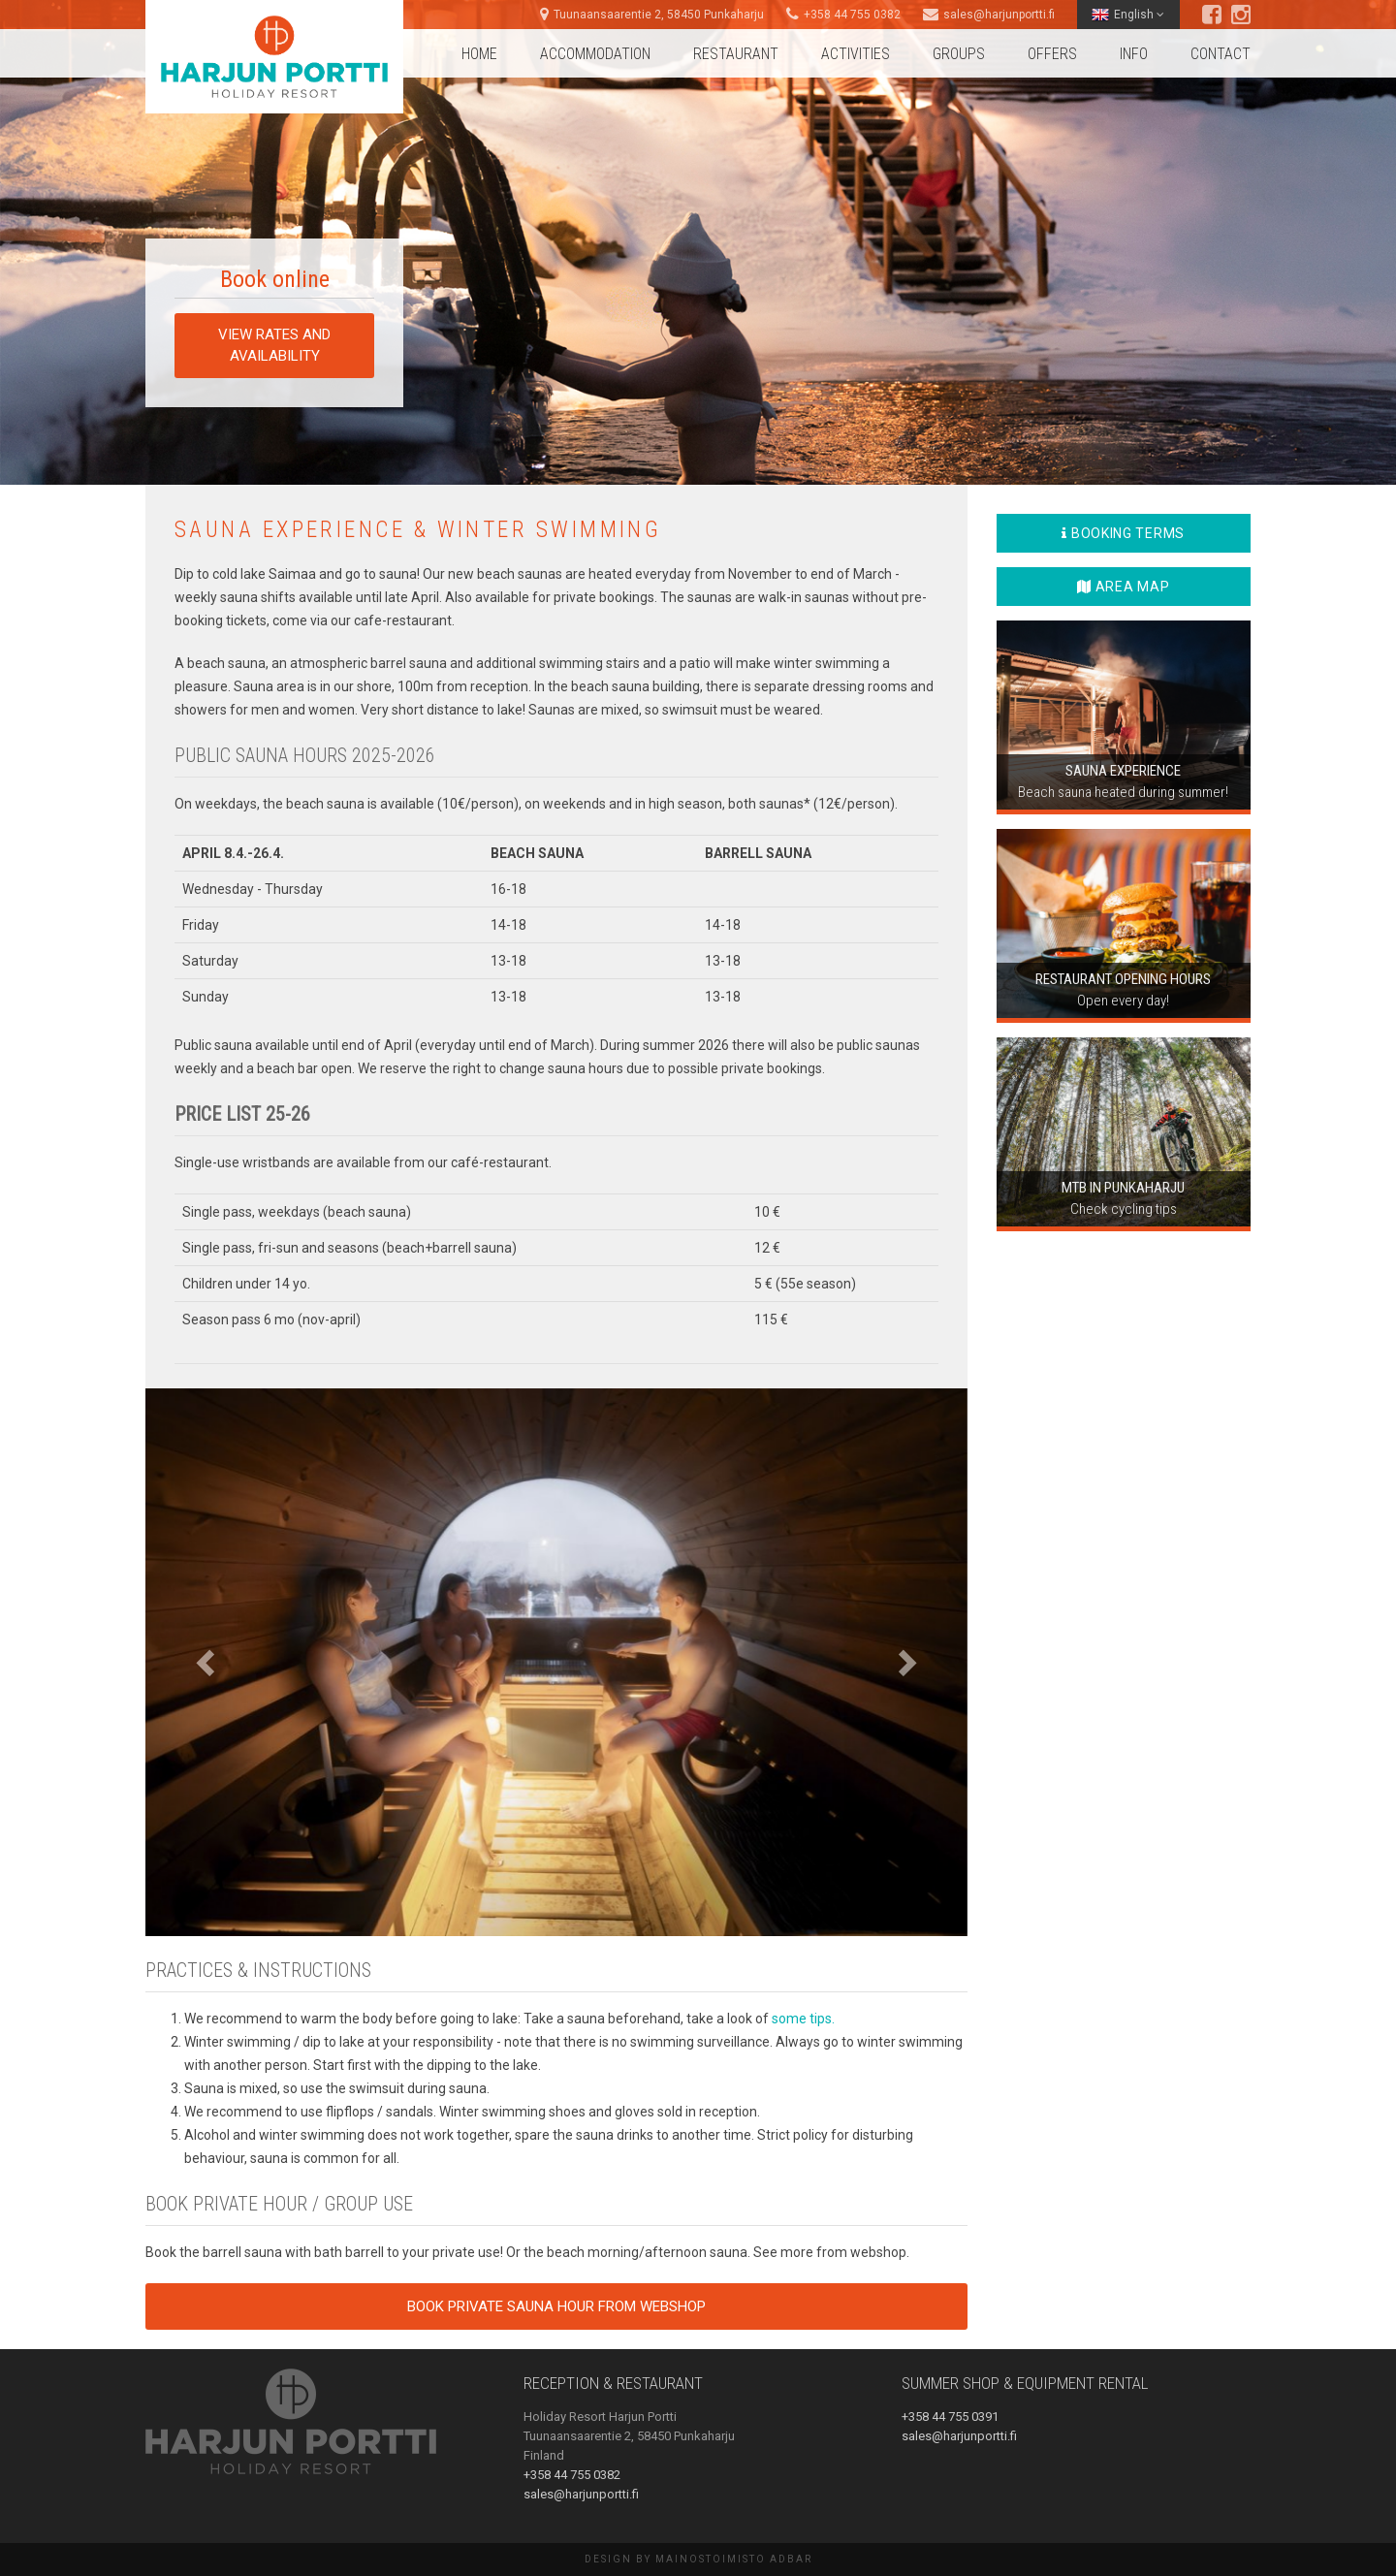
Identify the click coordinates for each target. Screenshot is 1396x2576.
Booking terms (1123, 533)
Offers (1052, 54)
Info (1134, 54)
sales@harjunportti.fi (999, 14)
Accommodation (595, 54)
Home (479, 54)
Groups (959, 54)
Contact (1220, 54)
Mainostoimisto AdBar (733, 2559)
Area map (1123, 586)
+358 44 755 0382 (852, 14)
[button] (207, 1662)
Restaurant (735, 54)
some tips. (803, 2018)
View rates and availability (274, 345)
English (1128, 14)
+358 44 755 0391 (950, 2416)
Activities (855, 54)
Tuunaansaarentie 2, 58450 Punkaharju (659, 14)
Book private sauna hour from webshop (556, 2306)
